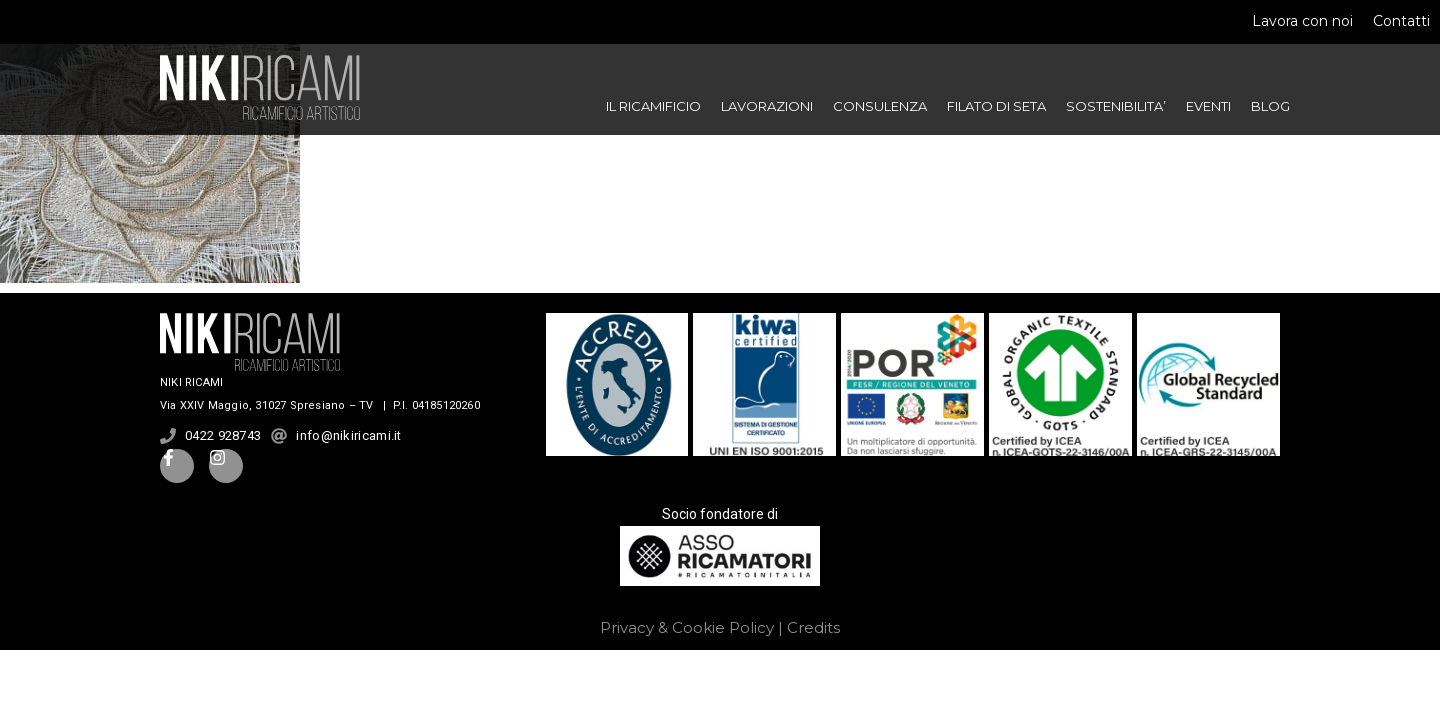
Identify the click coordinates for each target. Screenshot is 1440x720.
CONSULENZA (880, 106)
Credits (813, 627)
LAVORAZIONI (767, 106)
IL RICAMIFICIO (653, 106)
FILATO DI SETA (996, 106)
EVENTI (1208, 106)
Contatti (1401, 21)
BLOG (1270, 106)
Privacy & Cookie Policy (687, 627)
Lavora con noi (1302, 21)
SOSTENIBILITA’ (1116, 106)
